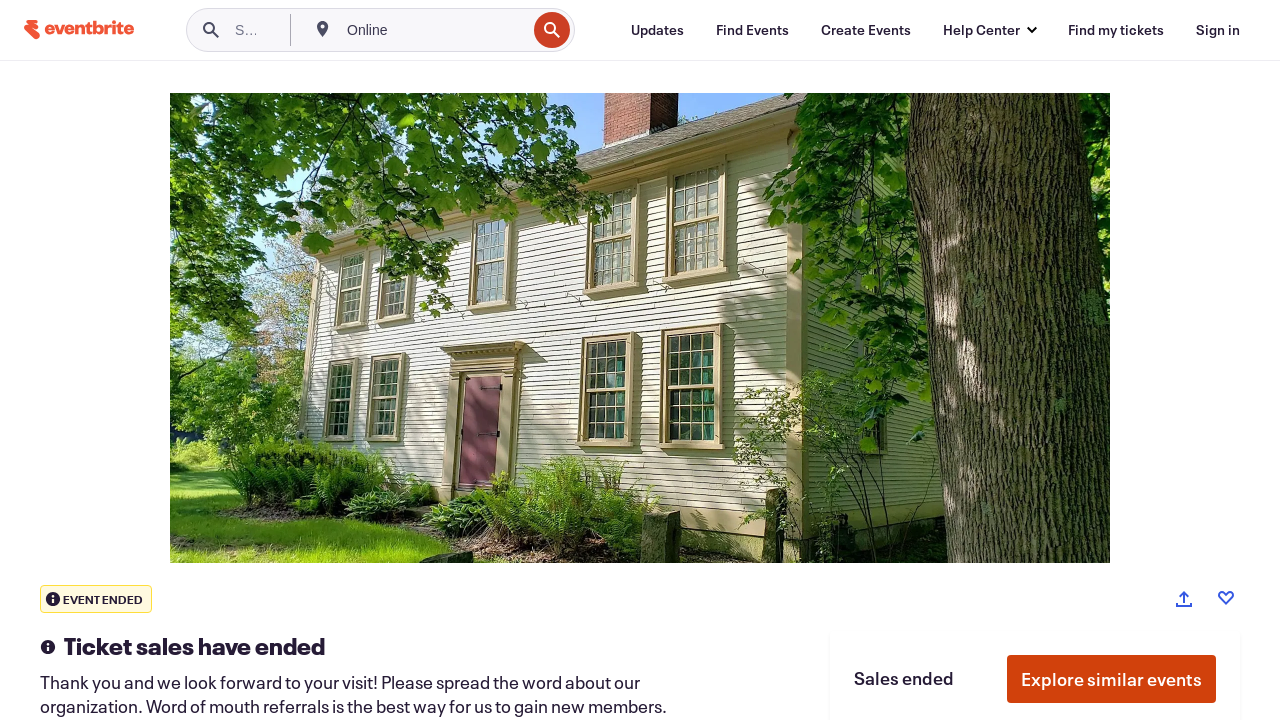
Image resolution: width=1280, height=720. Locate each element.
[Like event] (1226, 598)
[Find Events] (752, 30)
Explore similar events (1111, 679)
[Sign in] (1218, 30)
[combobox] (434, 30)
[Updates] (657, 30)
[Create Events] (866, 30)
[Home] (79, 29)
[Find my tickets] (1116, 30)
